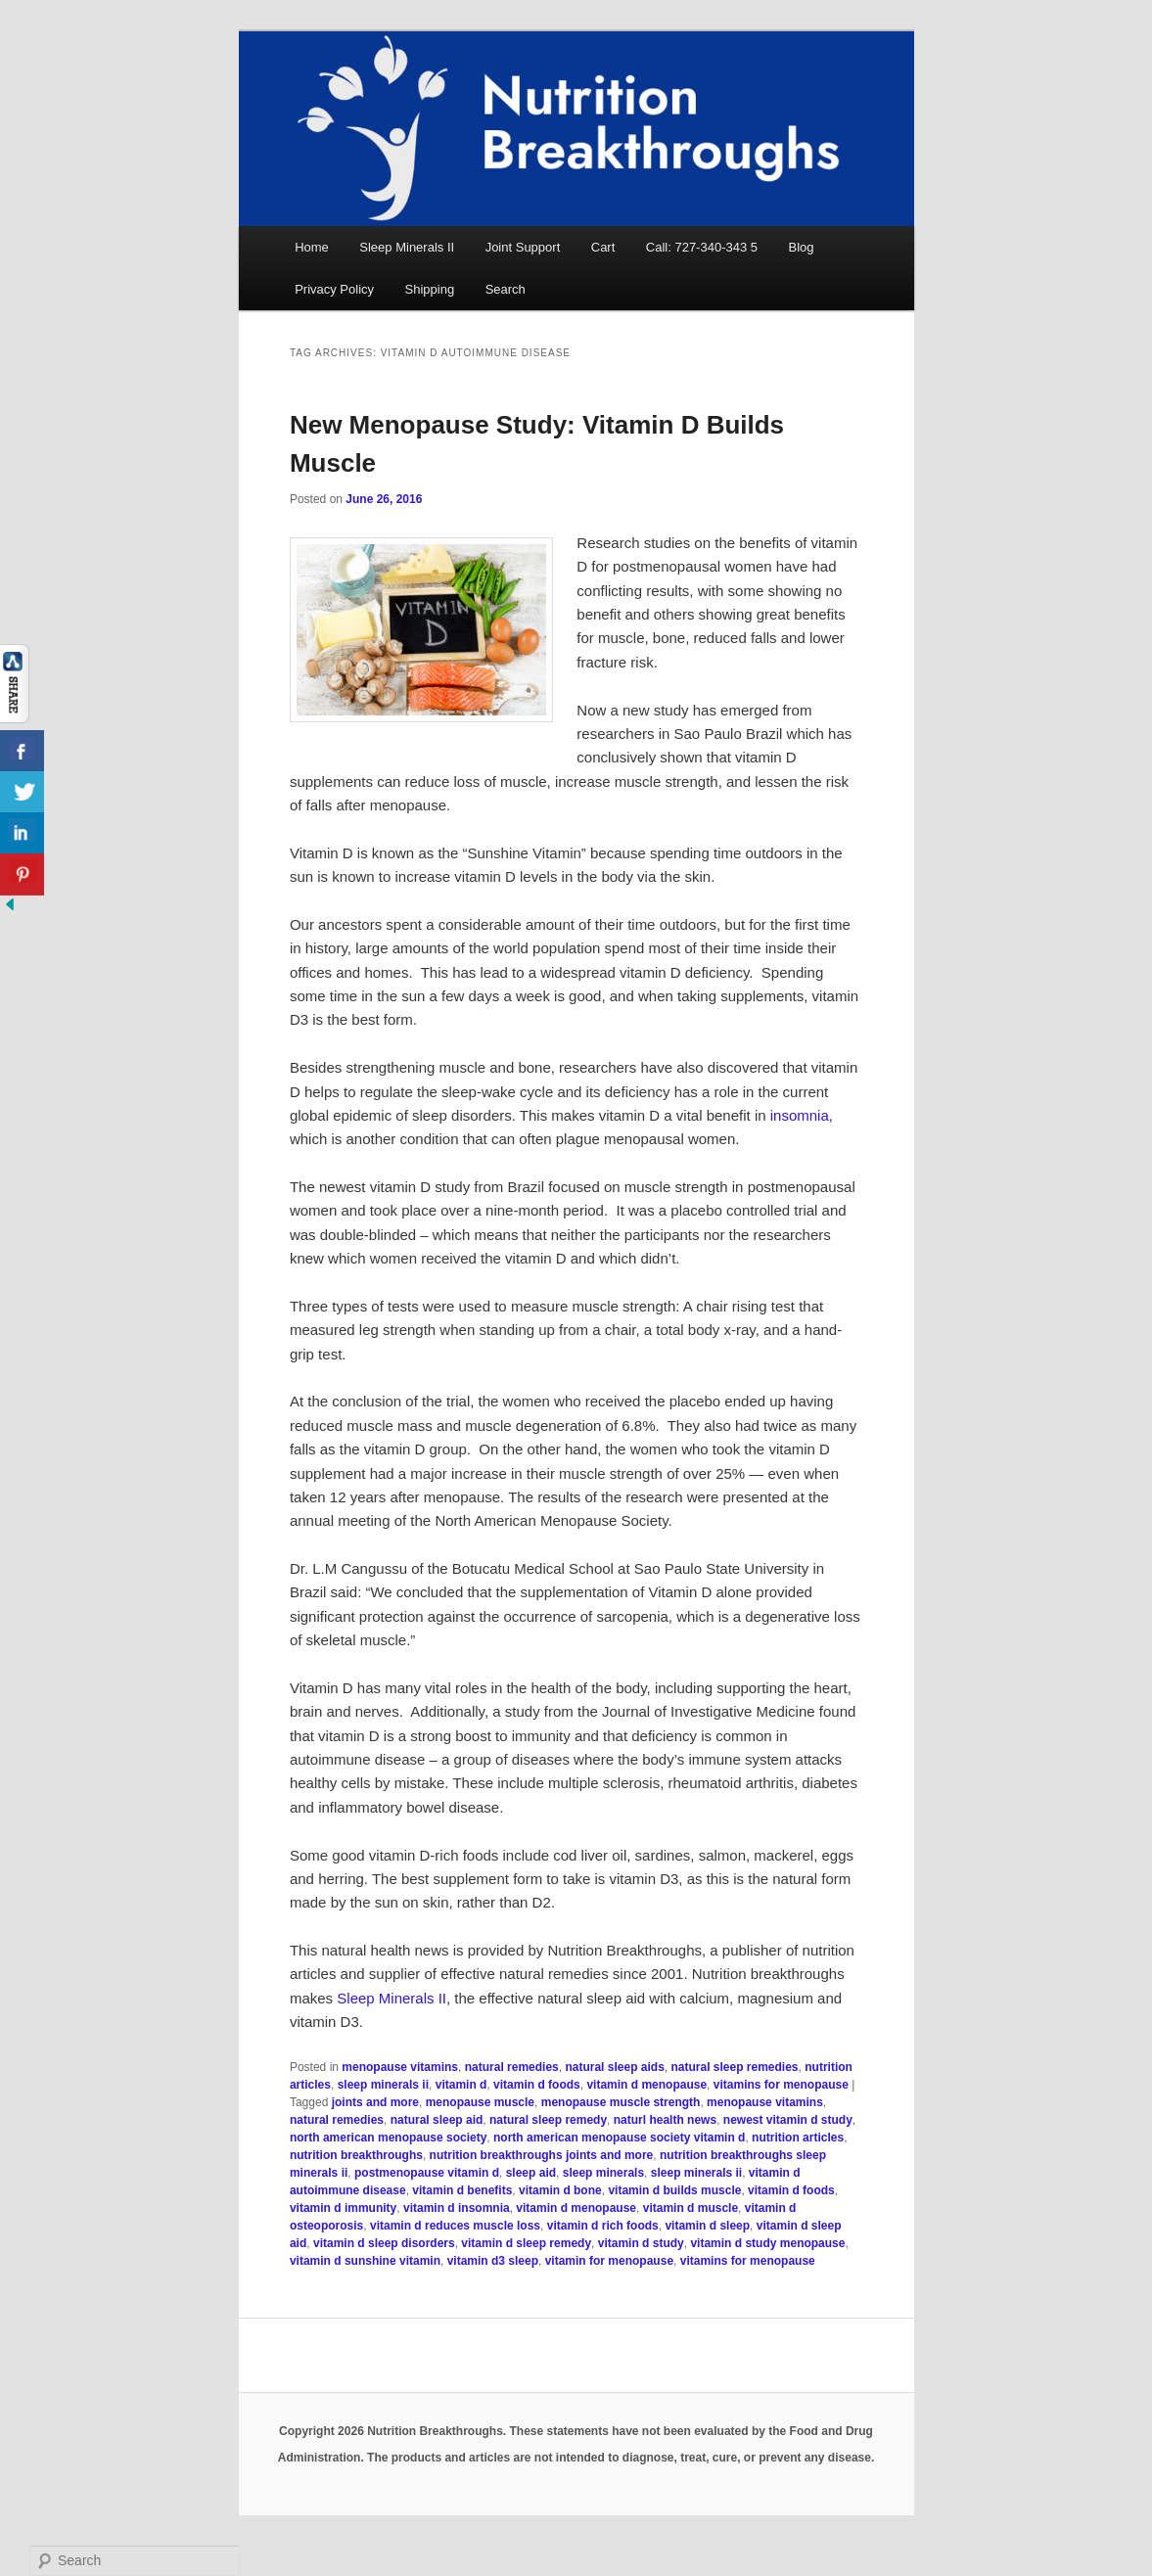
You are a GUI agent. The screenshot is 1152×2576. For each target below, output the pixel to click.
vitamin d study (641, 2243)
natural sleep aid (437, 2120)
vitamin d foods (536, 2085)
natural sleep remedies (734, 2067)
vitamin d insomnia (456, 2208)
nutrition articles (798, 2137)
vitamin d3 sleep (492, 2261)
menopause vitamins (400, 2067)
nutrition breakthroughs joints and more (542, 2155)
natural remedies (512, 2067)
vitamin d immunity (343, 2208)
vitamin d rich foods (603, 2225)
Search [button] (505, 289)
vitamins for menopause (781, 2085)
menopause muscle (480, 2102)
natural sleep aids (614, 2067)
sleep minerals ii (383, 2085)
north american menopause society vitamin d (619, 2137)
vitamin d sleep (707, 2225)
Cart (603, 247)
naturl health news (665, 2120)
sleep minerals (603, 2173)
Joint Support (523, 247)
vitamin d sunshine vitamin (365, 2261)
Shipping (430, 289)
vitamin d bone (560, 2190)
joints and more (375, 2102)
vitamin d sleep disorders (384, 2243)
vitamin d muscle (690, 2208)
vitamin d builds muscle (674, 2190)
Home (312, 247)
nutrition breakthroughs (356, 2155)
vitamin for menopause (609, 2261)
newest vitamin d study (787, 2120)
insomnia (799, 1115)
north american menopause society (388, 2137)
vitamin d (461, 2085)
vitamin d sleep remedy (526, 2243)
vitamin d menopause (646, 2085)
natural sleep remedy (548, 2120)
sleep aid (531, 2173)
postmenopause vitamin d (426, 2173)
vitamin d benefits (462, 2190)
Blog (801, 247)
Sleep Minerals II (406, 247)
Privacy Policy (334, 289)
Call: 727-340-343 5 (702, 247)
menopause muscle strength (621, 2102)
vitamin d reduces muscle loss (455, 2225)
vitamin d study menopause (767, 2243)
